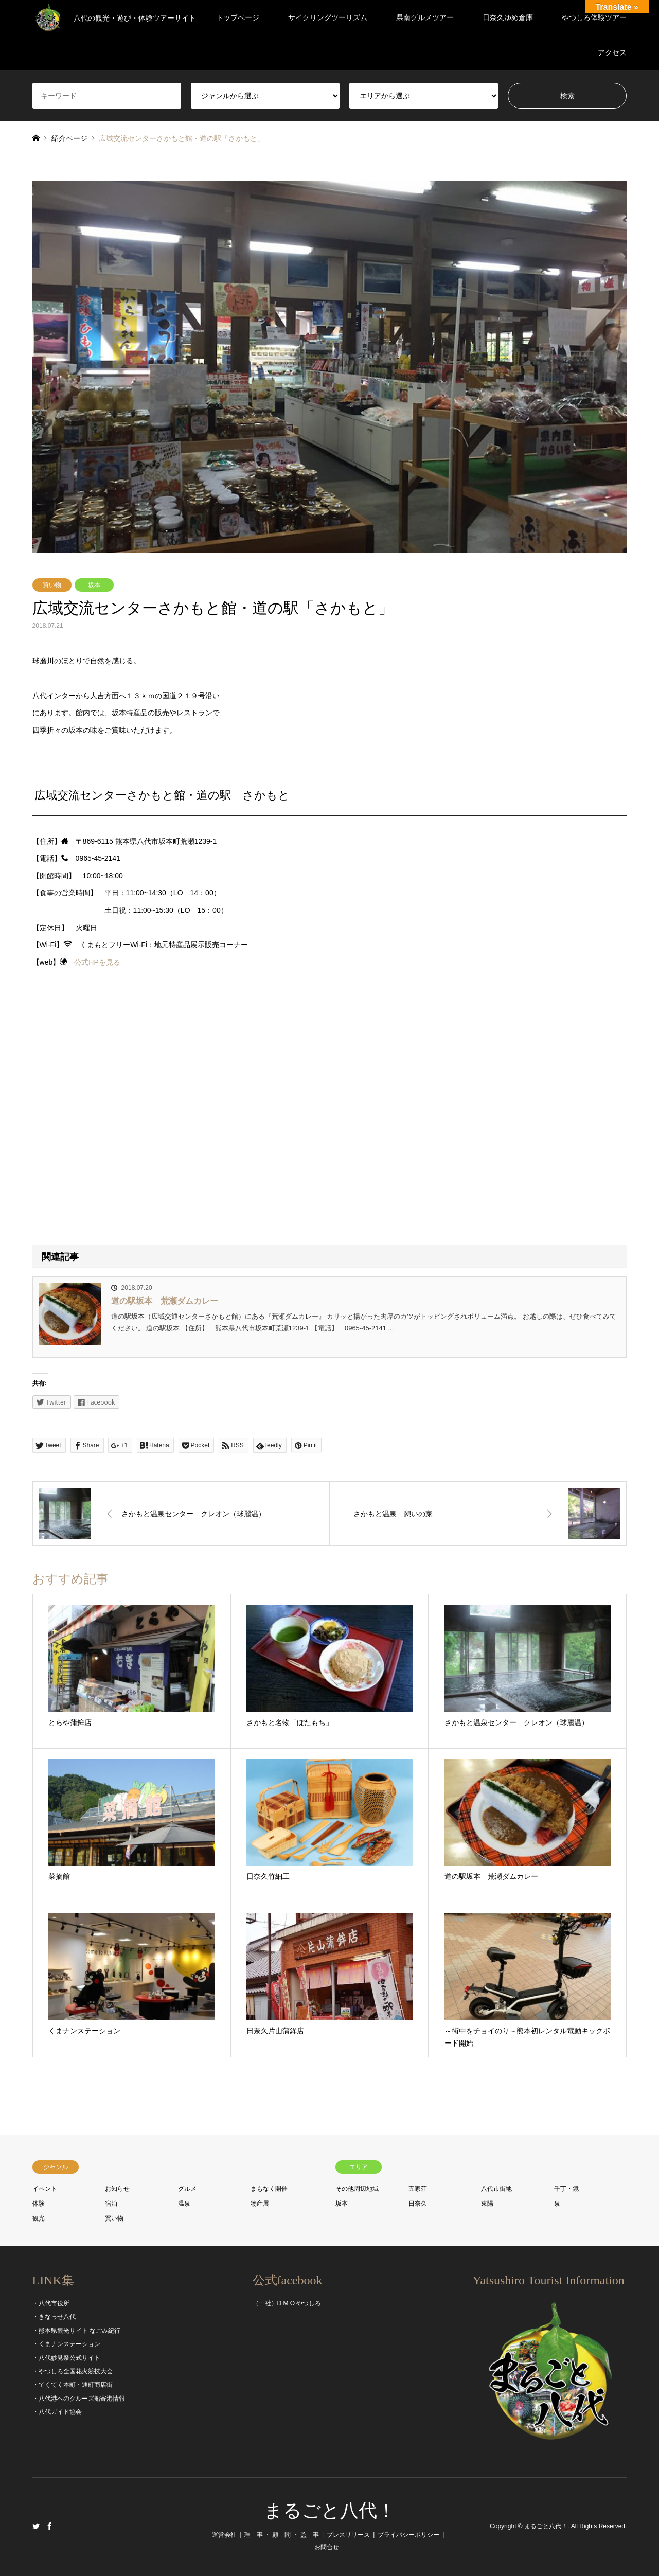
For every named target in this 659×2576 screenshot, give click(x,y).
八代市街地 (496, 2188)
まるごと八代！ (330, 2510)
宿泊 (111, 2203)
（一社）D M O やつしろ (287, 2303)
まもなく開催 (269, 2188)
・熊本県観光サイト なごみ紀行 (76, 2330)
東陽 (487, 2203)
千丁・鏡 (566, 2188)
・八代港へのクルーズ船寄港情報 (78, 2398)
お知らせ (117, 2188)
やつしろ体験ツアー (594, 17)
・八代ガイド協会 (57, 2411)
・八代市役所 (50, 2303)
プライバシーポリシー (408, 2534)
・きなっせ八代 (54, 2316)
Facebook (49, 2526)
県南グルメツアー (425, 17)
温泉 (184, 2203)
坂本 (94, 585)
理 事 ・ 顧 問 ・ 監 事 (281, 2534)
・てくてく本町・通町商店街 (72, 2384)
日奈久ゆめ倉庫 (508, 17)
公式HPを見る (97, 962)
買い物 (52, 585)
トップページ (237, 17)
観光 (38, 2218)
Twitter (36, 2526)
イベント (44, 2188)
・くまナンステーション (66, 2344)
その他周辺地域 (357, 2188)
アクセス (612, 52)
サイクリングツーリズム (327, 17)
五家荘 (417, 2188)
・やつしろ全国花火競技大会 (72, 2371)
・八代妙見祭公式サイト (66, 2357)
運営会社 (224, 2534)
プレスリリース (348, 2534)
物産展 (260, 2203)
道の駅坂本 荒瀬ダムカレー (164, 1300)
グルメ (187, 2188)
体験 (38, 2203)
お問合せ (326, 2547)
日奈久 (417, 2203)
